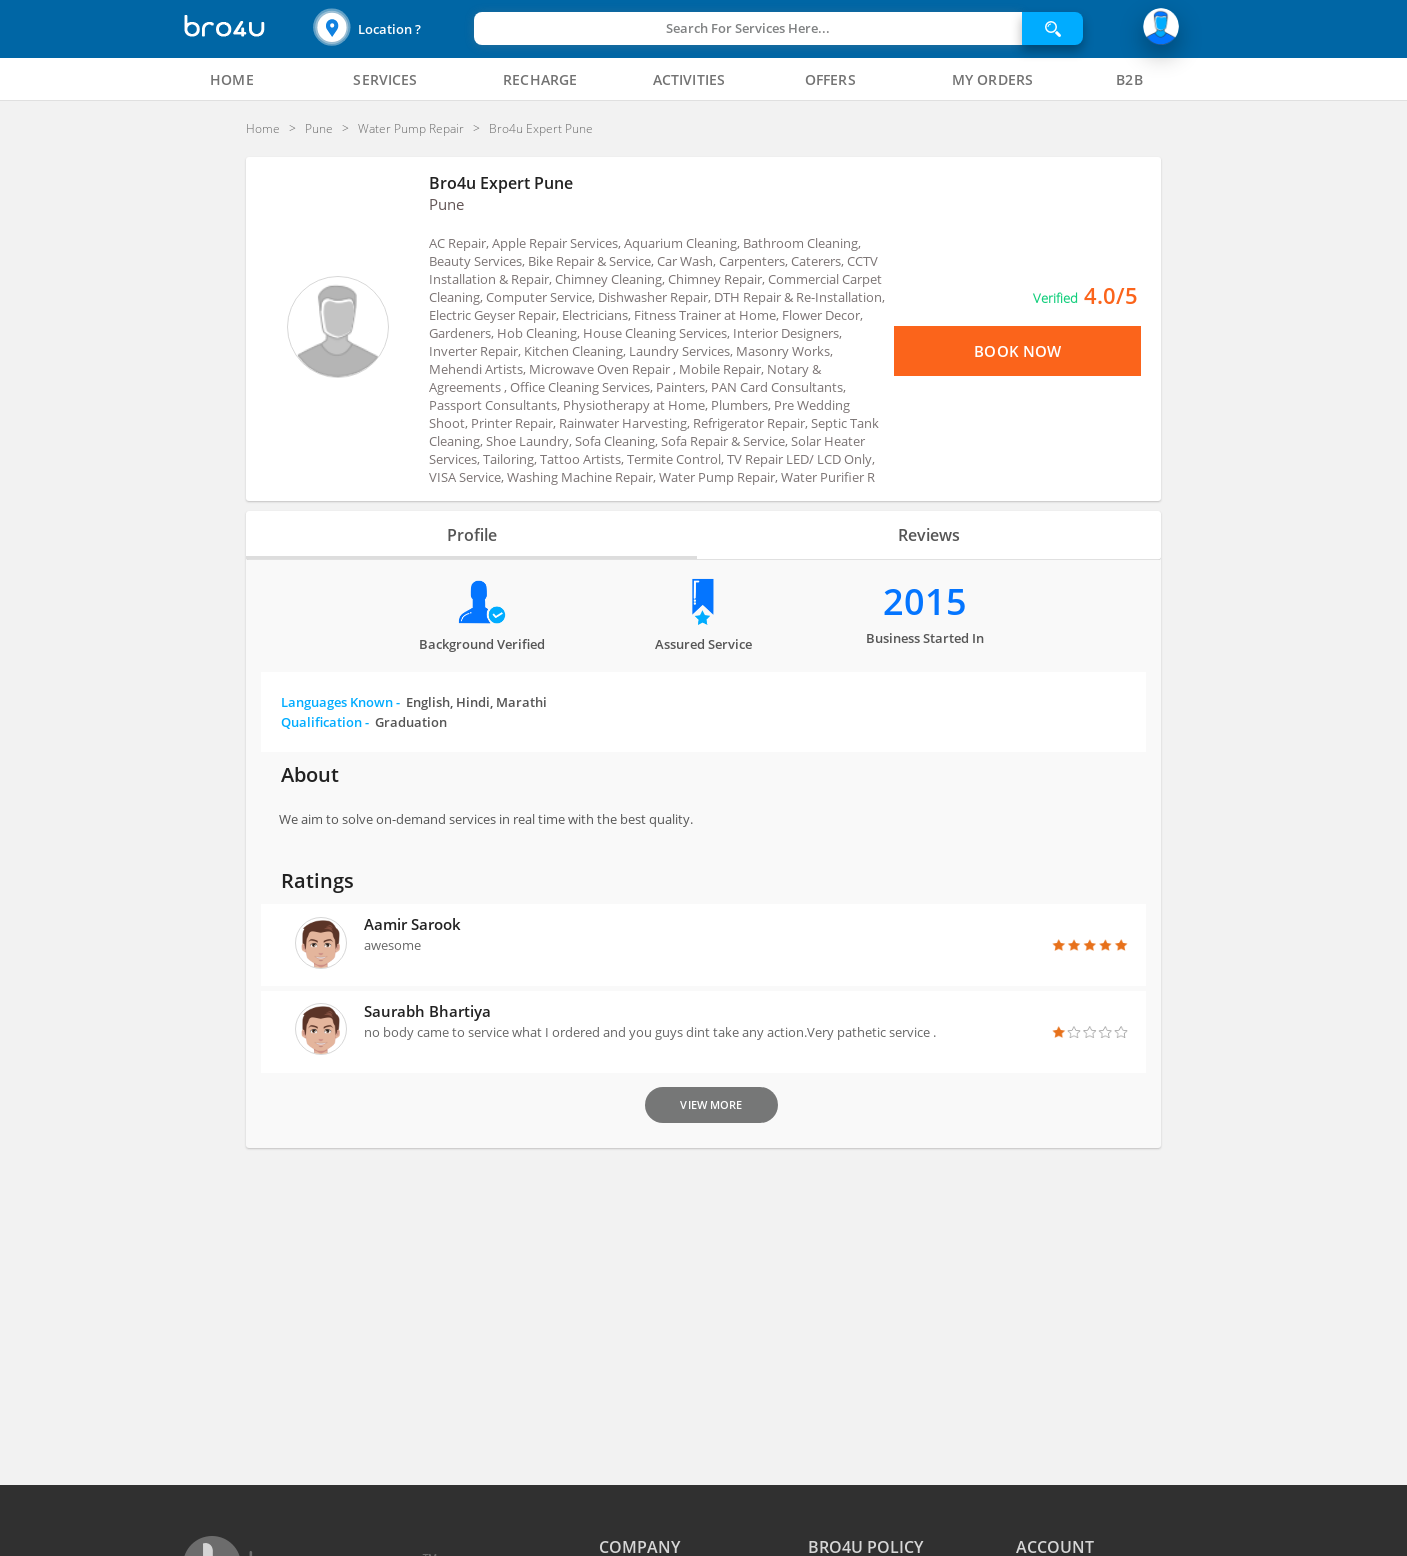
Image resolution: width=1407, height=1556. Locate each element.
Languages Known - (414, 702)
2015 (925, 601)
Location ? (389, 29)
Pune (446, 204)
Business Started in (925, 638)
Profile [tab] (472, 535)
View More (711, 1104)
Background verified (482, 644)
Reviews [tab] (929, 535)
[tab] (232, 80)
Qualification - (364, 722)
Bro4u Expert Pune (501, 183)
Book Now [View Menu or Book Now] (1017, 351)
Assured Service (703, 644)
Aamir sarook (412, 924)
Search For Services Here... (748, 28)
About (310, 774)
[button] (391, 28)
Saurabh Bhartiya (427, 1011)
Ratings (317, 880)
